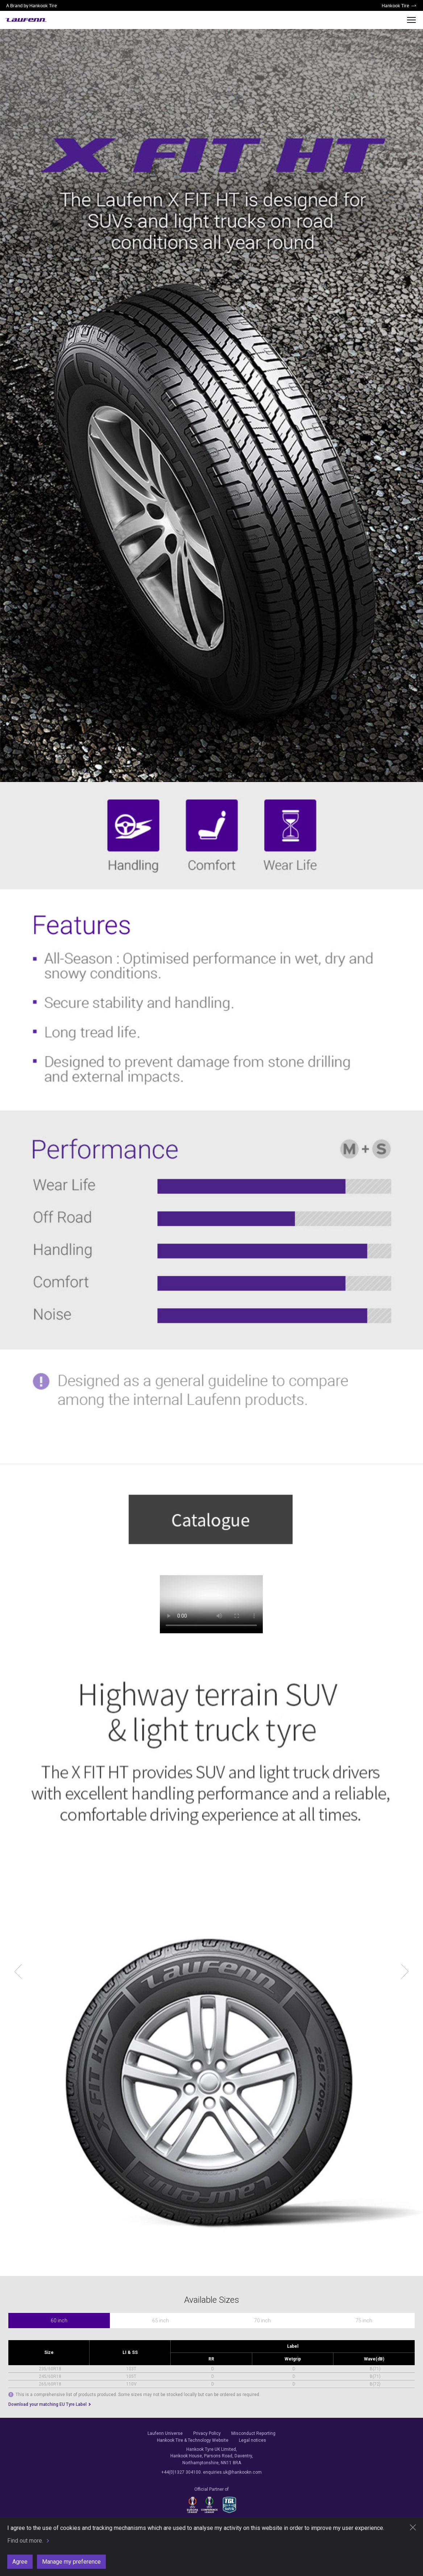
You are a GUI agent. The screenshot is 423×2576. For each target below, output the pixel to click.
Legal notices (252, 2440)
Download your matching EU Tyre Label (48, 2404)
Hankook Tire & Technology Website (192, 2440)
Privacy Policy (207, 2433)
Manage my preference (71, 2561)
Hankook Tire (395, 5)
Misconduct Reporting (253, 2433)
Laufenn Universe (165, 2433)
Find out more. (25, 2540)
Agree (20, 2561)
